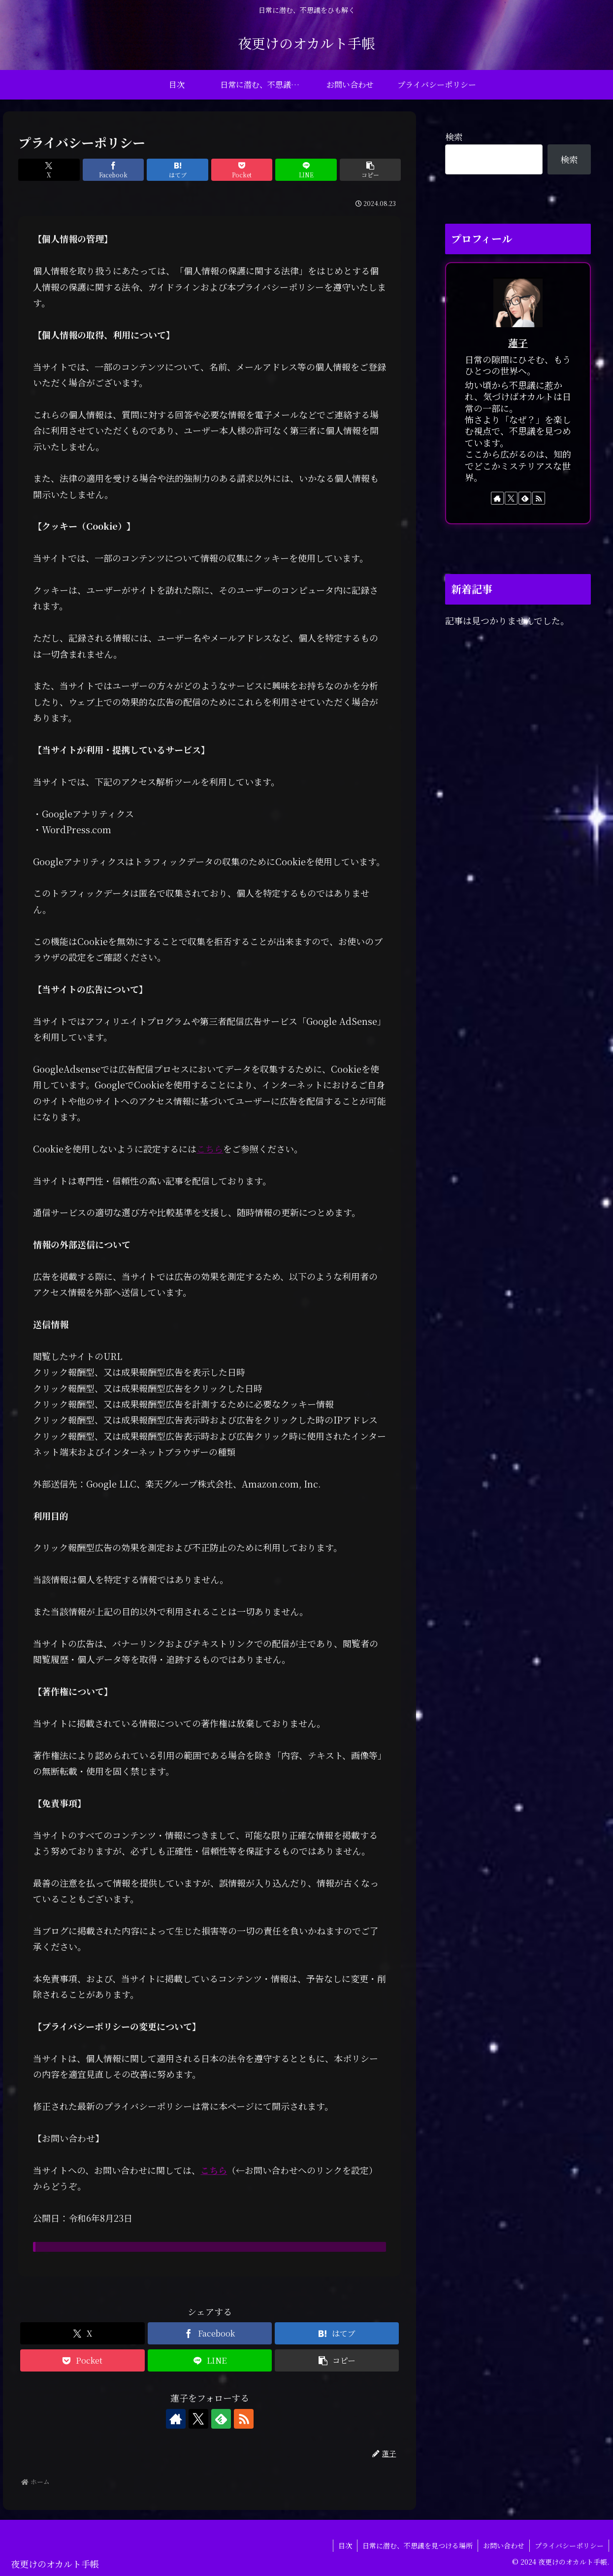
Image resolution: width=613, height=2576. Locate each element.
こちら (209, 1148)
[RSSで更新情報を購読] (244, 2419)
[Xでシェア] (48, 170)
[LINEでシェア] (305, 170)
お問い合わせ (503, 2545)
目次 (345, 2545)
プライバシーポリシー (569, 2545)
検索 (454, 136)
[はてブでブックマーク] (177, 170)
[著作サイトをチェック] (176, 2419)
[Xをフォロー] (198, 2419)
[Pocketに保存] (241, 170)
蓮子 (518, 343)
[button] (370, 170)
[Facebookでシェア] (113, 170)
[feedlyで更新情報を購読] (221, 2419)
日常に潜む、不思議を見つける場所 (417, 2545)
